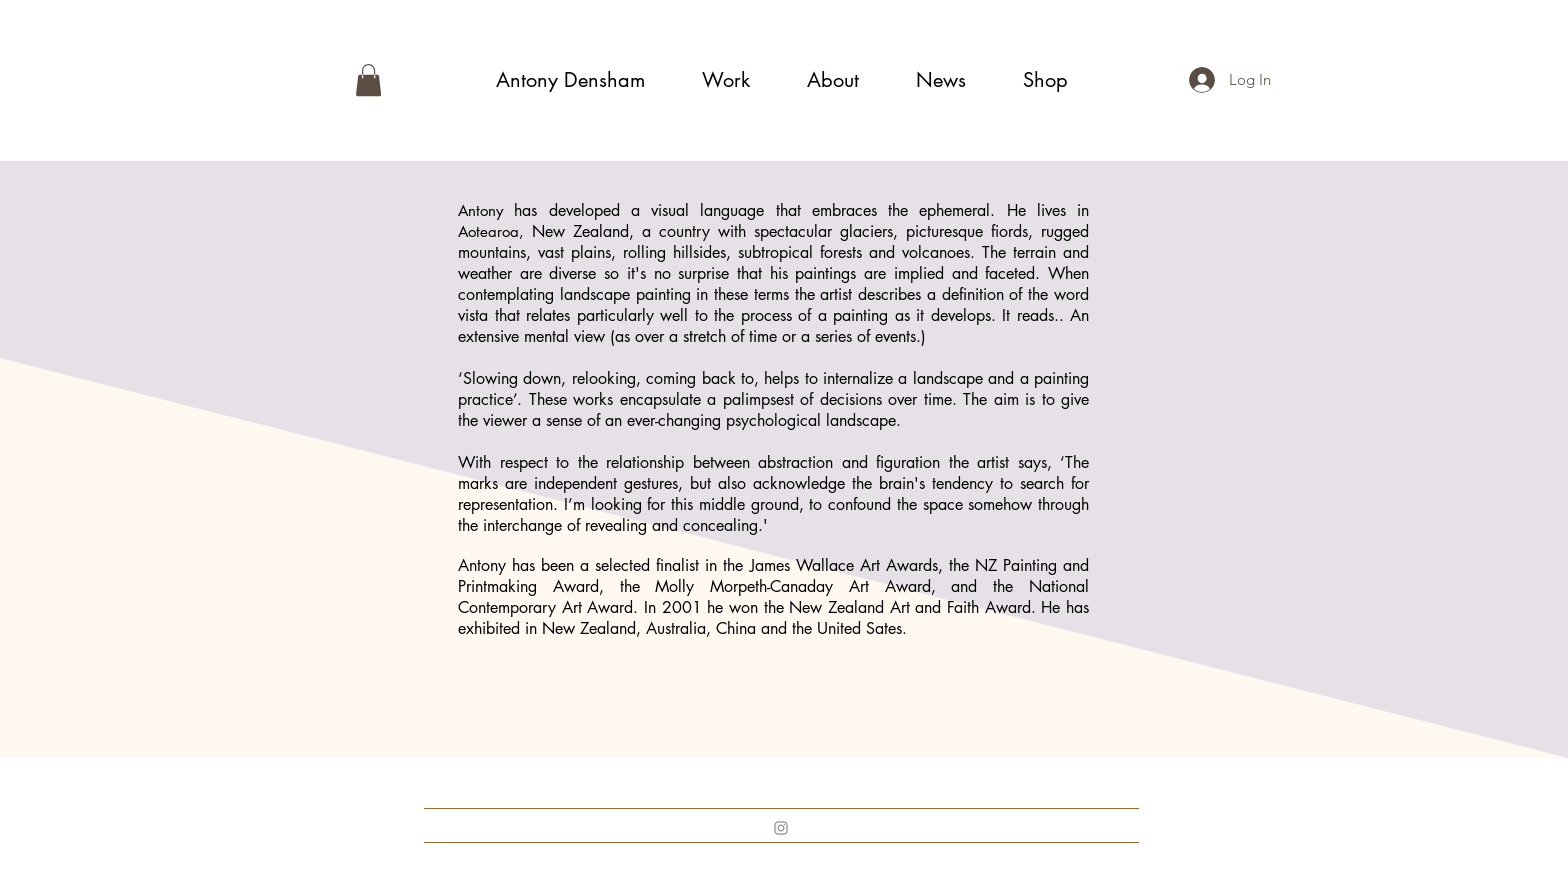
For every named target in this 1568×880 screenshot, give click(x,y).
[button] (368, 80)
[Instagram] (781, 828)
